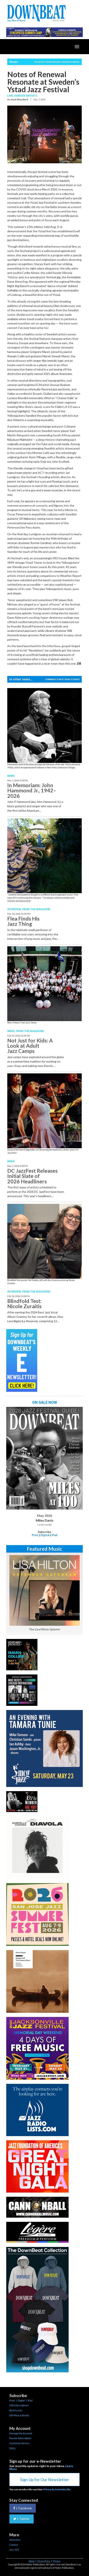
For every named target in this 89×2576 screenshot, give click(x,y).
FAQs (12, 2448)
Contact (13, 2544)
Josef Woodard (19, 99)
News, (11, 1031)
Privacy (56, 2561)
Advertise (14, 2539)
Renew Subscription (20, 2438)
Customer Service (19, 2443)
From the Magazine (36, 909)
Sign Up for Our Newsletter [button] (44, 2479)
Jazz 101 (14, 2549)
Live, (10, 95)
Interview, (14, 909)
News (11, 775)
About (32, 2561)
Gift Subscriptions (19, 2405)
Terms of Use (43, 2561)
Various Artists (25, 95)
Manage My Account (20, 2433)
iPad (54, 1535)
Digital (45, 1535)
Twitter (21, 2519)
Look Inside (44, 1524)
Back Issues (15, 2410)
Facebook (22, 2508)
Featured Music (44, 1549)
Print (35, 1535)
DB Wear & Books (19, 2415)
